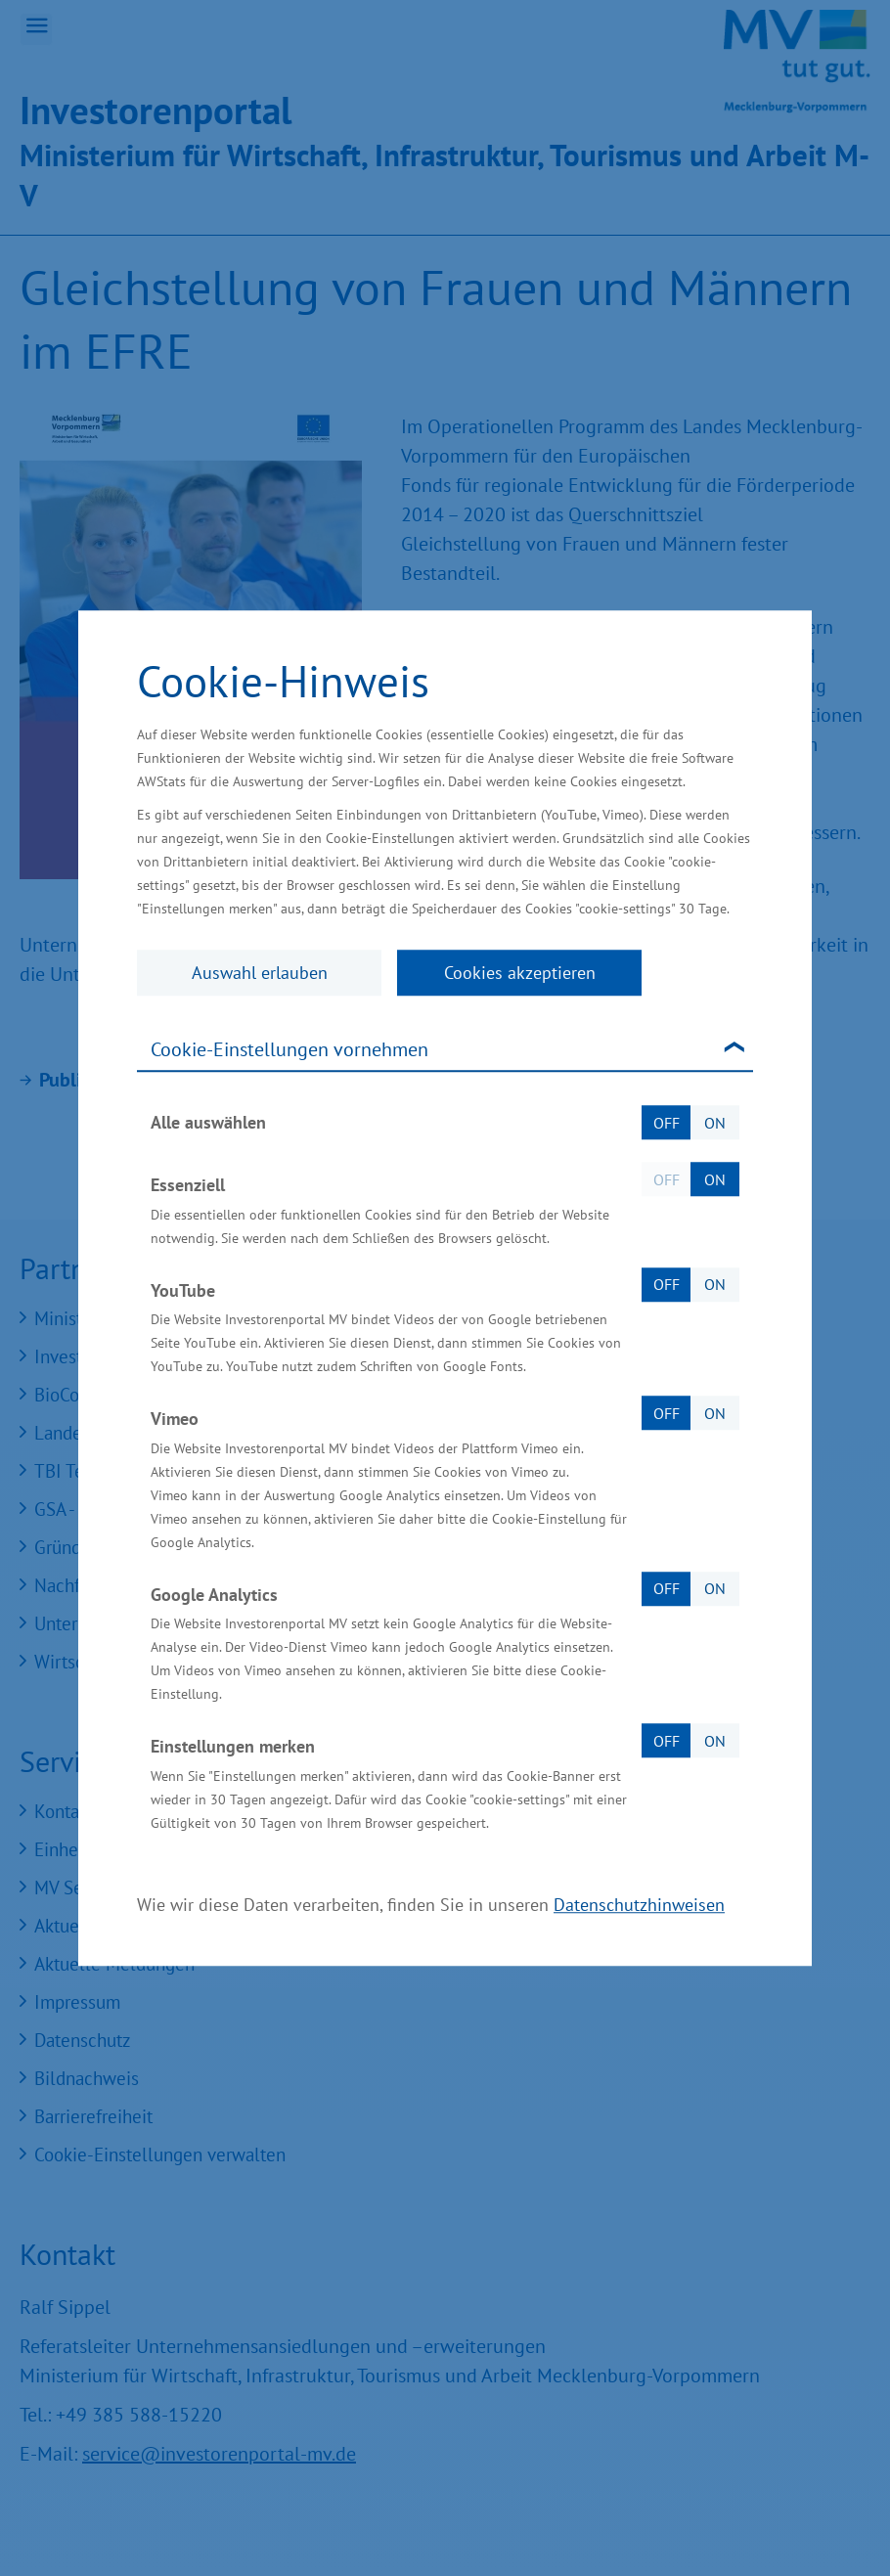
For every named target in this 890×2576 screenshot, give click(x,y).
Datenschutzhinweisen (639, 1904)
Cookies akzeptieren (520, 972)
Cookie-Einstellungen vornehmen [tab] (289, 1049)
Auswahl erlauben (260, 972)
